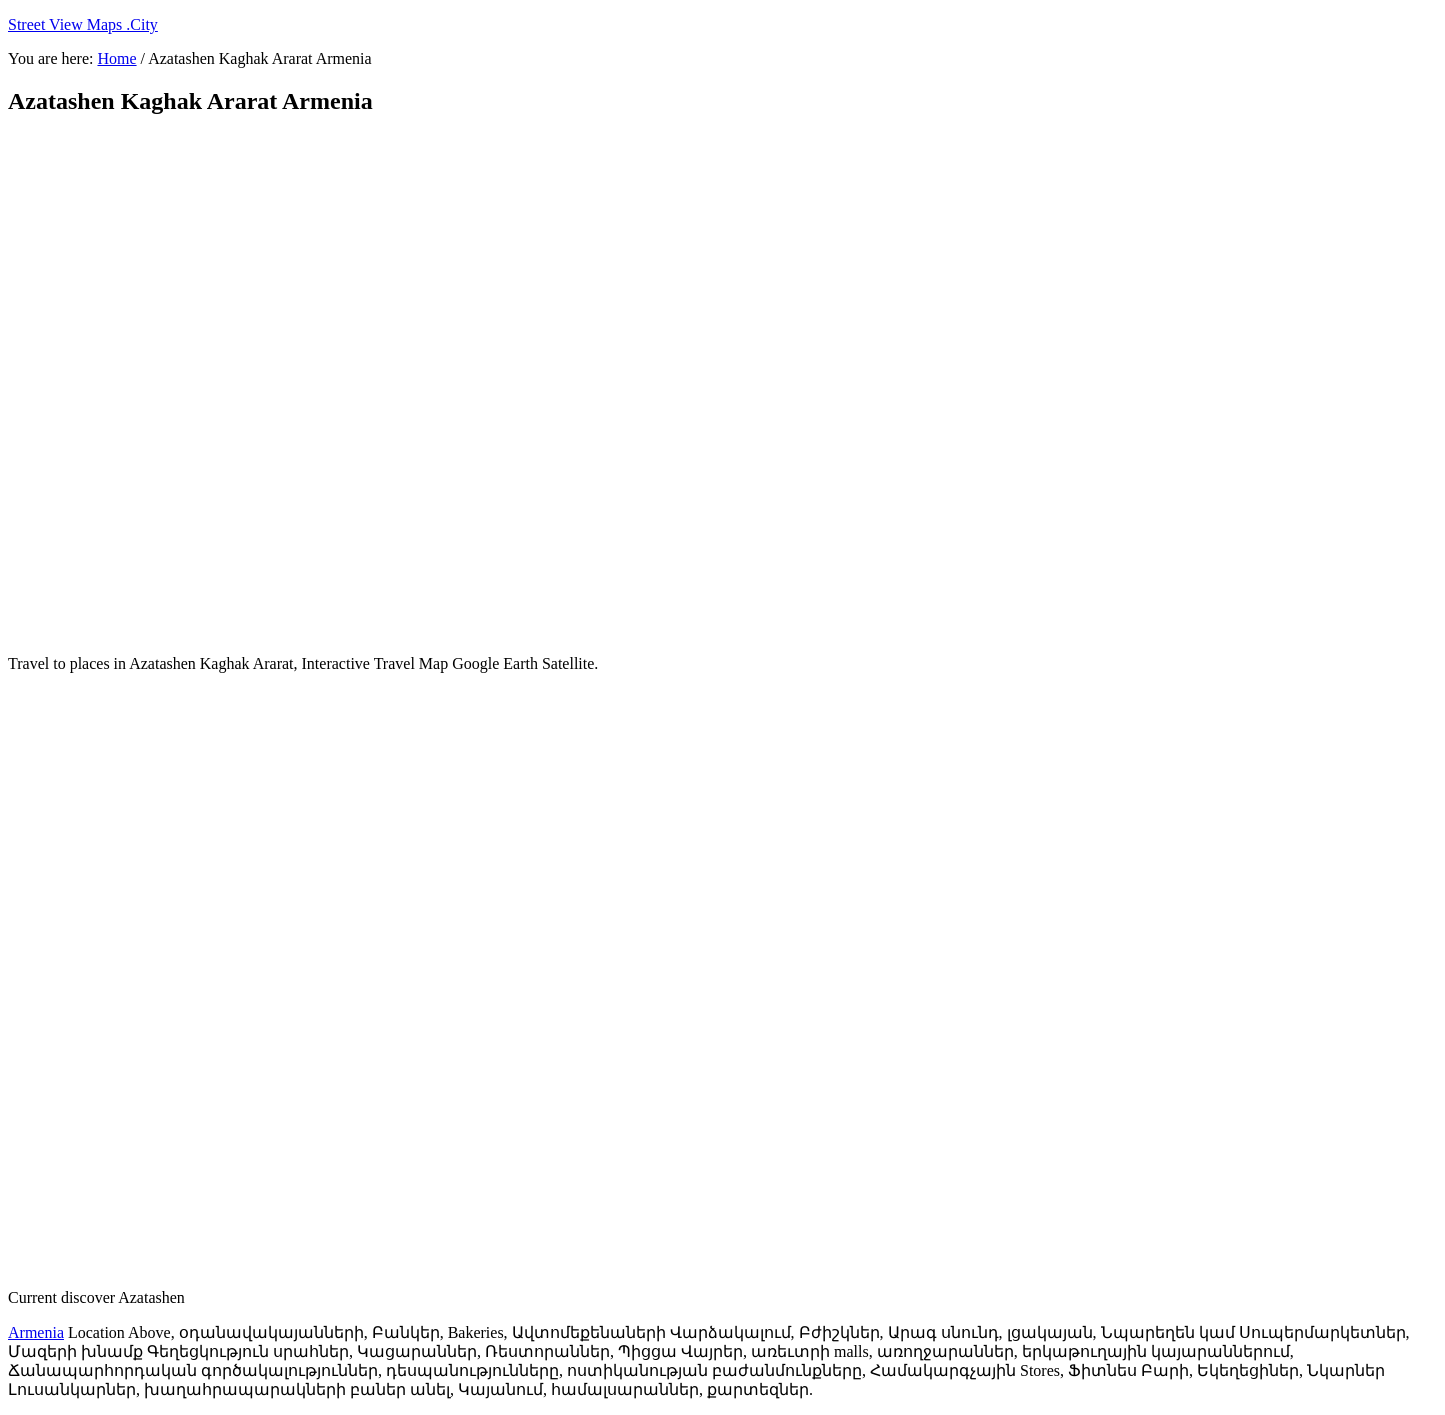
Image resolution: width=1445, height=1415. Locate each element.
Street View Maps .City (83, 24)
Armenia (36, 1332)
